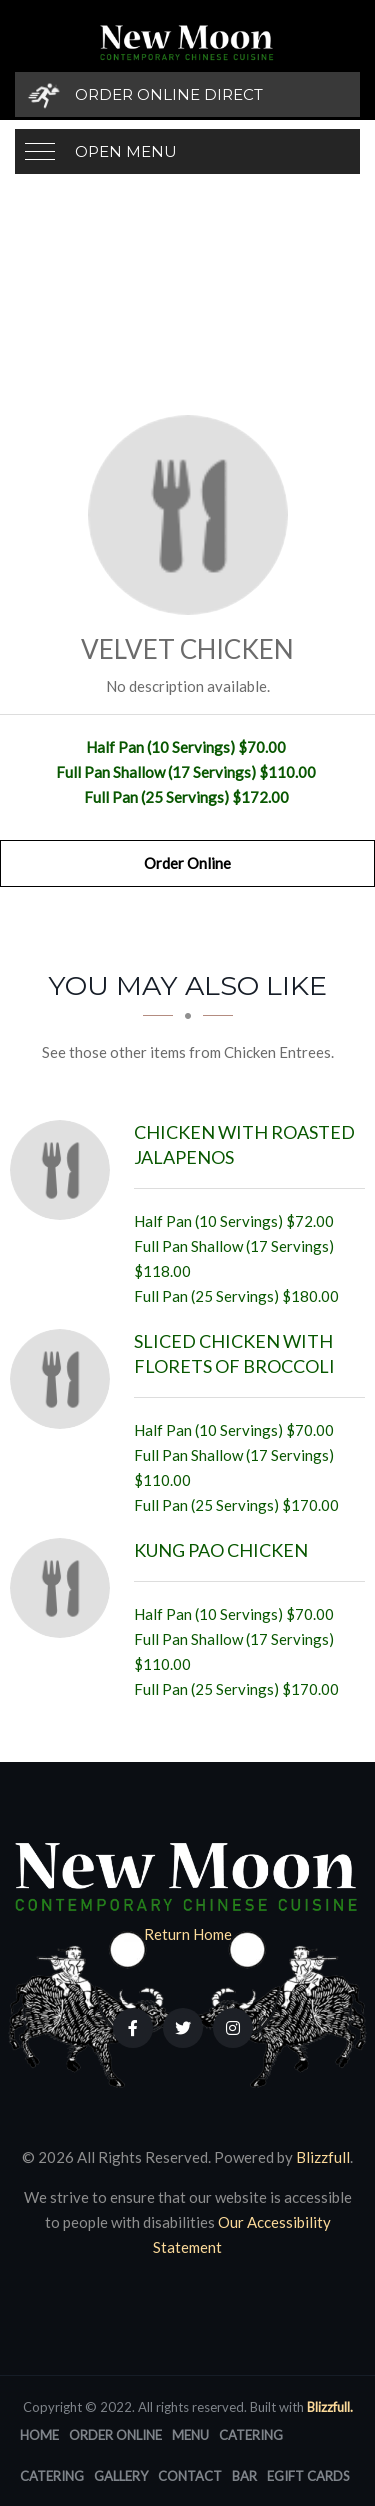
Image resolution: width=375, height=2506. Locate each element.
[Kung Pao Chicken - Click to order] (65, 1588)
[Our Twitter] (183, 2028)
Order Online (187, 863)
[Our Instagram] (233, 2028)
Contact (190, 2476)
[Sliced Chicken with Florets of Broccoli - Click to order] (65, 1379)
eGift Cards (308, 2476)
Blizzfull (323, 2157)
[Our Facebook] (133, 2028)
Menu (190, 2435)
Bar (244, 2476)
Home (39, 2435)
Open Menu (126, 151)
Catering (251, 2435)
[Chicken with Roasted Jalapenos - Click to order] (65, 1170)
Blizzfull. (330, 2407)
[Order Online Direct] (187, 94)
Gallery (121, 2476)
